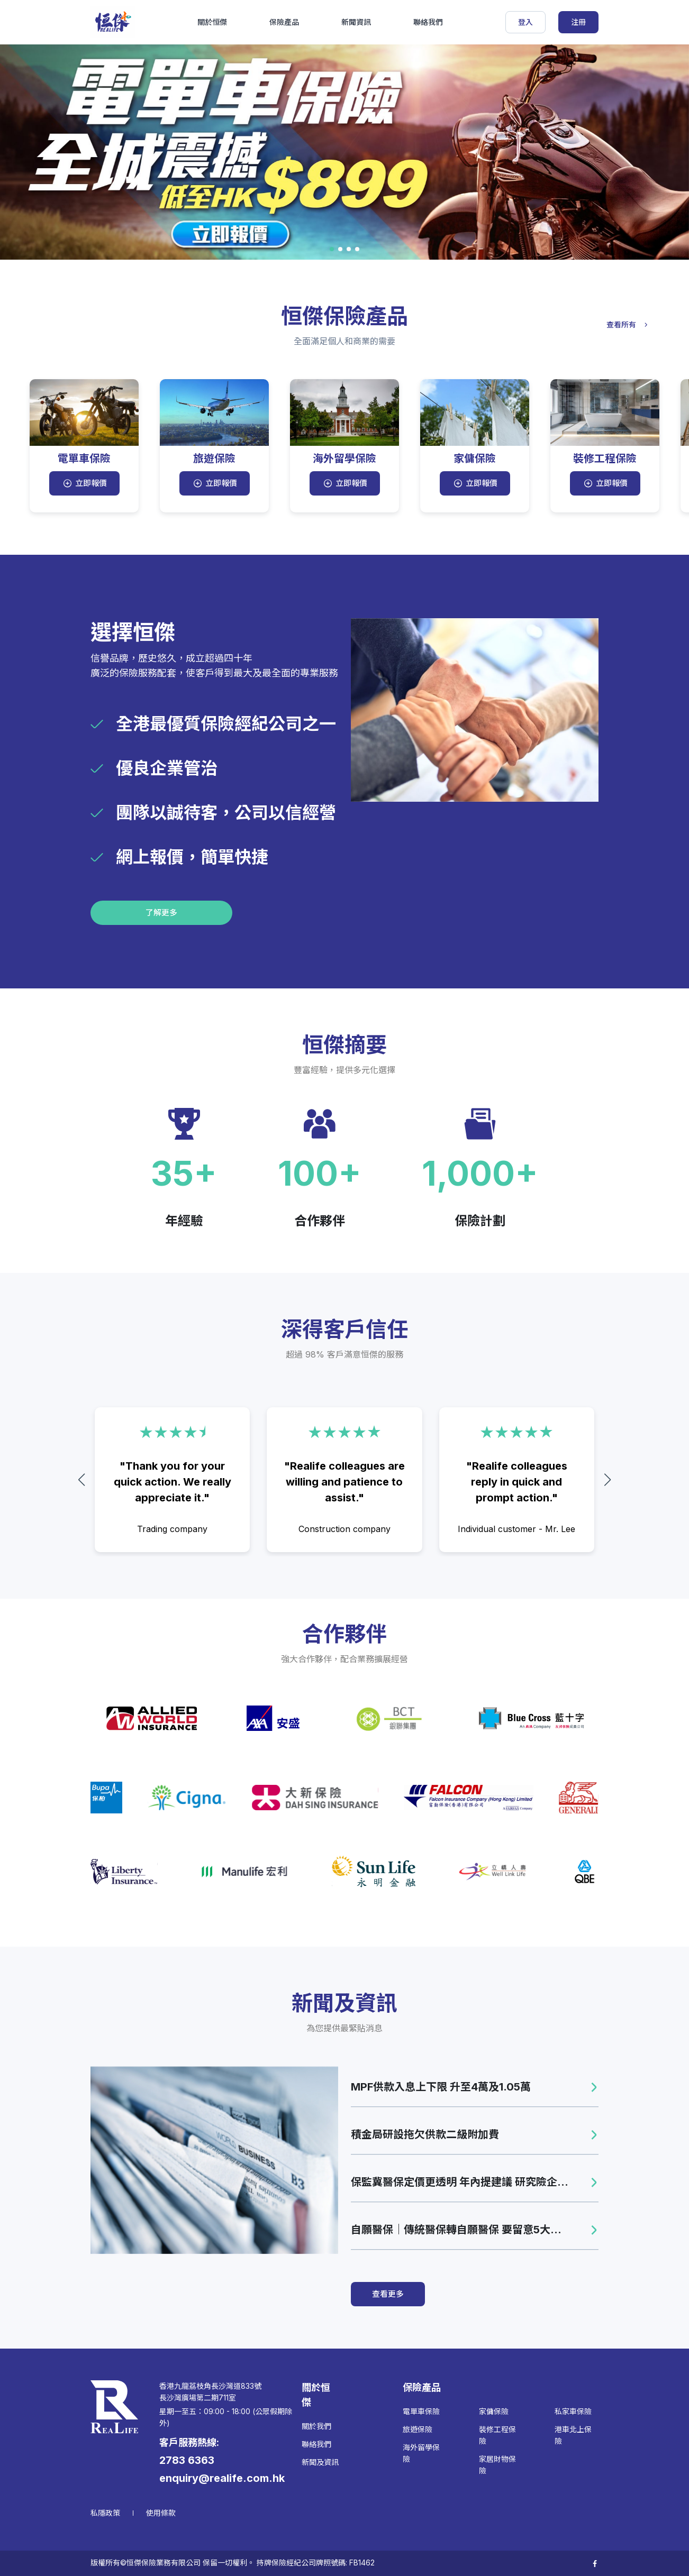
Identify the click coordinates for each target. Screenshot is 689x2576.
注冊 (578, 21)
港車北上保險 (573, 2435)
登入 (525, 21)
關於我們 (316, 2426)
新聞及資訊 (320, 2462)
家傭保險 (494, 2411)
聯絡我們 (428, 21)
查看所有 (628, 324)
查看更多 (388, 2294)
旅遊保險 (417, 2429)
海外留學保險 (421, 2453)
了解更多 (161, 912)
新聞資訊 (356, 21)
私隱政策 (105, 2512)
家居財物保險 (497, 2464)
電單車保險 (421, 2411)
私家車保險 (573, 2411)
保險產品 (284, 21)
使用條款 (161, 2512)
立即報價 (84, 483)
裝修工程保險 (497, 2435)
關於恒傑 (212, 21)
